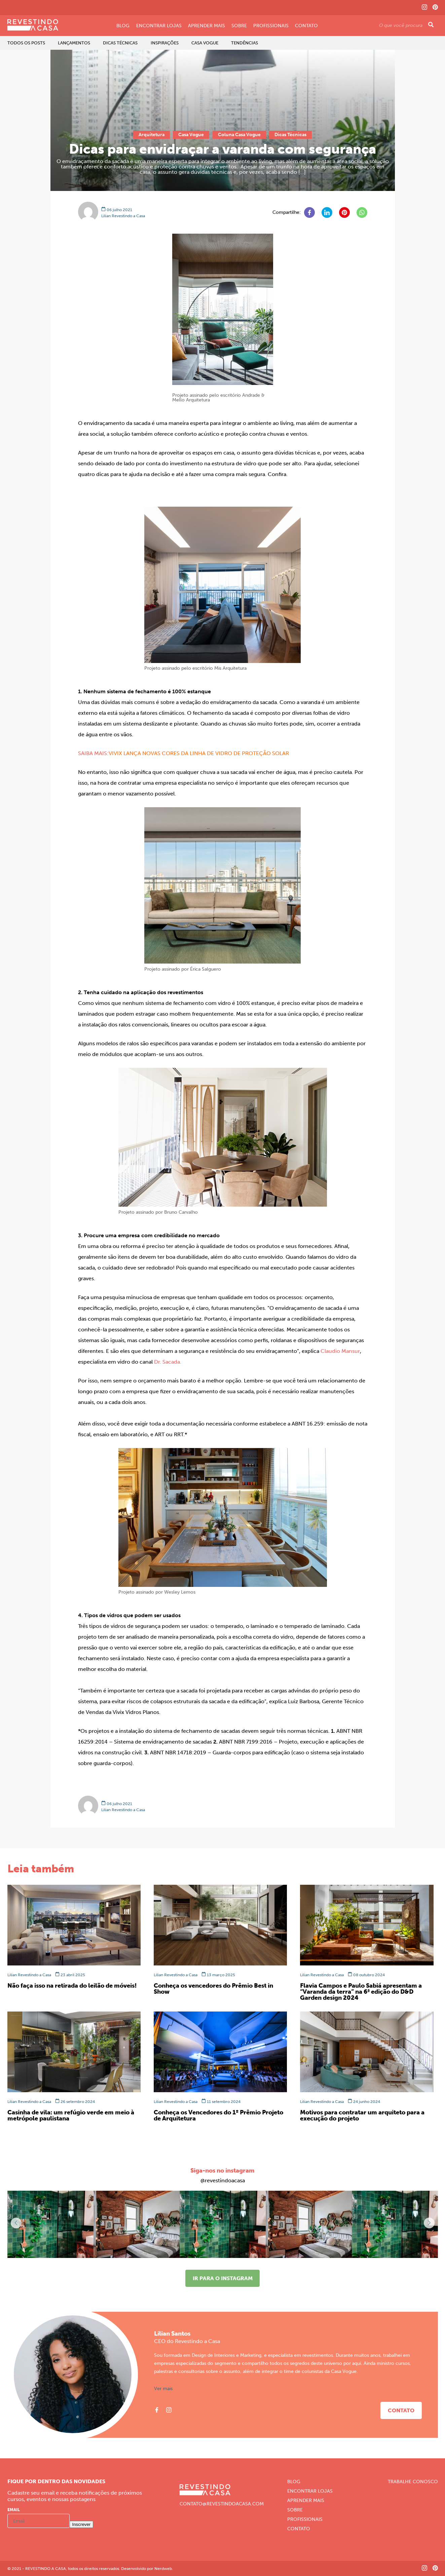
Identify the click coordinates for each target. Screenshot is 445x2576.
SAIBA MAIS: (93, 753)
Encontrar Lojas (159, 26)
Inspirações (165, 43)
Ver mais (163, 2388)
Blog (122, 26)
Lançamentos (74, 43)
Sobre (239, 26)
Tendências (244, 43)
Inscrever (81, 2524)
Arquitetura (151, 134)
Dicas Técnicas (120, 43)
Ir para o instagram (223, 2278)
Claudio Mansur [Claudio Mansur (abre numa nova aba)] (340, 1351)
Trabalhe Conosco (413, 2482)
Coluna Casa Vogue (239, 134)
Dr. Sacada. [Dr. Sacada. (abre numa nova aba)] (167, 1362)
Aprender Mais (206, 26)
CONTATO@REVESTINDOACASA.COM (222, 2504)
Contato (306, 26)
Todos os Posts (26, 43)
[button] (429, 2223)
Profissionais (271, 26)
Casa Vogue (204, 43)
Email (13, 2510)
